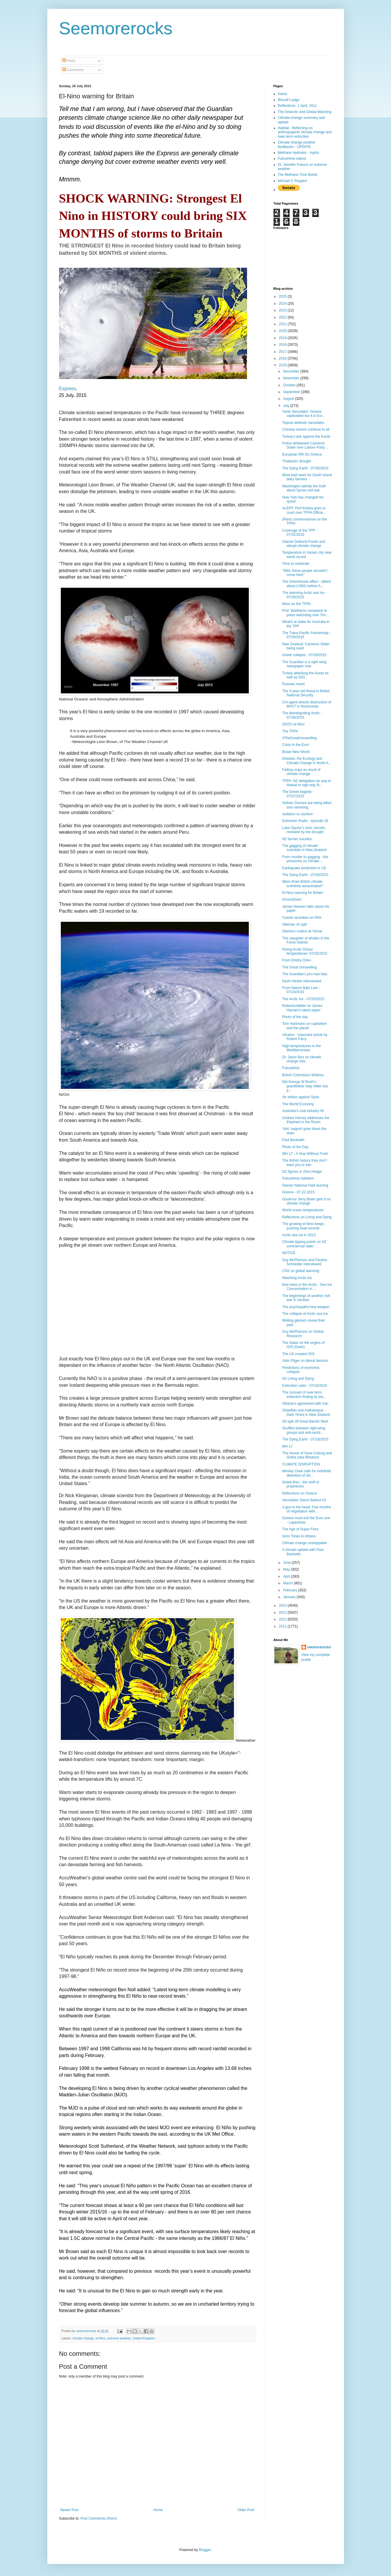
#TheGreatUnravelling (299, 738)
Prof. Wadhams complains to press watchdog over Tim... (305, 613)
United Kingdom (143, 2338)
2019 (283, 338)
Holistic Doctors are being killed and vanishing (306, 805)
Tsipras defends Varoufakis (303, 423)
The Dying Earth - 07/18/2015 (305, 1439)
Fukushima (290, 1068)
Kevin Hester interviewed (301, 981)
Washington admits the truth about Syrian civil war (304, 488)
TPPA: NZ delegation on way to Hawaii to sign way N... (306, 783)
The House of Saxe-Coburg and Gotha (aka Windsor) (307, 1455)
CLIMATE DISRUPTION (301, 1464)
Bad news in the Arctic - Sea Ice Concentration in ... (307, 1287)
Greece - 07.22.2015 (298, 1192)
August (289, 399)
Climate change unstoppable (304, 1543)
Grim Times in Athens (299, 1536)
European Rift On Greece (302, 454)
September (292, 392)
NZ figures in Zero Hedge (302, 1172)
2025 (283, 296)
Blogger (205, 2550)
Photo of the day (295, 1017)
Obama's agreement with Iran (305, 1403)
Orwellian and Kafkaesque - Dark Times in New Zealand (306, 1412)
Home (158, 2510)
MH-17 (287, 1446)
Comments (73, 70)
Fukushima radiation (298, 1178)
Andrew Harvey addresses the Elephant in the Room (305, 1120)
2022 (283, 317)
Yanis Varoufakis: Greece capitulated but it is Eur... (303, 414)
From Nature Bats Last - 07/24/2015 (301, 990)
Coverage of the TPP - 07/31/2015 (299, 532)
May (287, 1569)
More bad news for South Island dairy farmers (307, 477)
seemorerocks (319, 1647)
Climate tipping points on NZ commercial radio (304, 1244)
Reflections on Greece (299, 1493)
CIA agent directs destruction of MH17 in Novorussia (306, 704)
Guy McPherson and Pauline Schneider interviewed (304, 1262)
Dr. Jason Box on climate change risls (301, 1059)
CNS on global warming (300, 1271)
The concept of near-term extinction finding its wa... (303, 1394)
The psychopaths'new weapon (305, 1307)
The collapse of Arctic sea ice (305, 1314)
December (291, 371)
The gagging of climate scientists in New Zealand (304, 848)
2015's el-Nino (293, 724)
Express (67, 388)
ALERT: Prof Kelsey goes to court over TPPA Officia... (303, 510)
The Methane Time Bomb (298, 175)
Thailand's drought (296, 461)
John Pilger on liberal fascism (305, 1361)
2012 (283, 1619)
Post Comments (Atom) (98, 2518)
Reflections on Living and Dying (306, 1217)
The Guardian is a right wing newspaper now (304, 664)
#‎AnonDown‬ (291, 899)
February (290, 1590)
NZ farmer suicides (297, 839)
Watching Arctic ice (297, 1278)
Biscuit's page (289, 100)
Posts (68, 61)
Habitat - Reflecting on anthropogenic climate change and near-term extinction (305, 132)
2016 (283, 358)
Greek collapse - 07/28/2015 (304, 655)
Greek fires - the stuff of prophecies (300, 1484)
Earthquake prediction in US (304, 868)
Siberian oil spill (294, 924)
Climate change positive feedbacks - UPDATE (296, 144)
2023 (283, 310)
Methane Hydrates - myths (298, 153)
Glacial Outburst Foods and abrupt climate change (303, 544)
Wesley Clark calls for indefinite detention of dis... (306, 1473)
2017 (283, 352)
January (289, 1597)
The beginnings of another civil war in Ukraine (306, 1298)
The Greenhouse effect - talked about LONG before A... (306, 583)
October (289, 385)
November (291, 378)
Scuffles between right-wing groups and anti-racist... (303, 1430)
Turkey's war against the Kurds (306, 436)
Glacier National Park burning (305, 1185)
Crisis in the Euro (295, 745)
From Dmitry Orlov (296, 960)
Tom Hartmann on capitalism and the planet (304, 1026)
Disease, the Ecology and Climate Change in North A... (306, 761)
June (287, 1563)
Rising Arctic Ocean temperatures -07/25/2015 (304, 951)
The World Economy (298, 1104)
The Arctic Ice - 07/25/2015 (303, 999)
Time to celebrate (295, 564)
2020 (283, 331)
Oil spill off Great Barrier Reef (305, 1421)
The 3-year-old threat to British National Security (306, 693)
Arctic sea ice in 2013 (299, 1235)
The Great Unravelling (299, 967)
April (287, 1576)
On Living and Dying (298, 1379)
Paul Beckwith (293, 1140)
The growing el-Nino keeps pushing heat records (303, 1226)
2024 (283, 303)
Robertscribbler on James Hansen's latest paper (302, 1008)
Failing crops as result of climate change (301, 772)
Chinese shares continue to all (305, 429)
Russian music (293, 684)
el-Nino (100, 2338)
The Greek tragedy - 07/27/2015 (297, 794)
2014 (283, 1605)
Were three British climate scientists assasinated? (302, 884)
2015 (283, 365)
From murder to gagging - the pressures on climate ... (305, 859)
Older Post (246, 2510)
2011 (283, 1626)
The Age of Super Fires (300, 1529)
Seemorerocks (116, 28)
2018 (283, 345)
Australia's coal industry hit (303, 1111)
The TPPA (290, 731)
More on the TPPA (296, 604)
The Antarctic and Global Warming (304, 112)
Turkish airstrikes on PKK (301, 918)
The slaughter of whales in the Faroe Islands (305, 940)
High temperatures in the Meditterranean (301, 1048)
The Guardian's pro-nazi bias (304, 974)
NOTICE (288, 1253)
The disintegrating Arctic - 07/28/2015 (302, 715)
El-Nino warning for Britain (302, 893)
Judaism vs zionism (297, 814)
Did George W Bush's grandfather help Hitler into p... (305, 1086)
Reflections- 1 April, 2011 (297, 106)
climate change (83, 2338)
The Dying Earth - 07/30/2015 (305, 468)
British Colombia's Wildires (303, 1075)
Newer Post (70, 2510)
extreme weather (119, 2338)
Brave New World (295, 752)
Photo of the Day (295, 1147)
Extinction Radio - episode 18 (305, 821)
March (288, 1583)
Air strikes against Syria (300, 1097)
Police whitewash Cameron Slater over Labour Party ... (305, 445)
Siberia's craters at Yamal (302, 931)
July (286, 406)
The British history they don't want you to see (304, 1162)
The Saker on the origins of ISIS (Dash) (303, 1345)
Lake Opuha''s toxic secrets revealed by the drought (303, 830)
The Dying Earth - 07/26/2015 (305, 875)
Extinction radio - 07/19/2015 (304, 1386)
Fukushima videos (292, 158)
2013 (283, 1612)
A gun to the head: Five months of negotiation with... (306, 1509)
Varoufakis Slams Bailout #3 (304, 1500)
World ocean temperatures (302, 1210)
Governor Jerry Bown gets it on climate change (306, 1201)
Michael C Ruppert (292, 181)
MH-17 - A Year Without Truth (305, 1154)
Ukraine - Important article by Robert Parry (304, 1037)
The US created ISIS (298, 1354)
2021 (283, 324)
